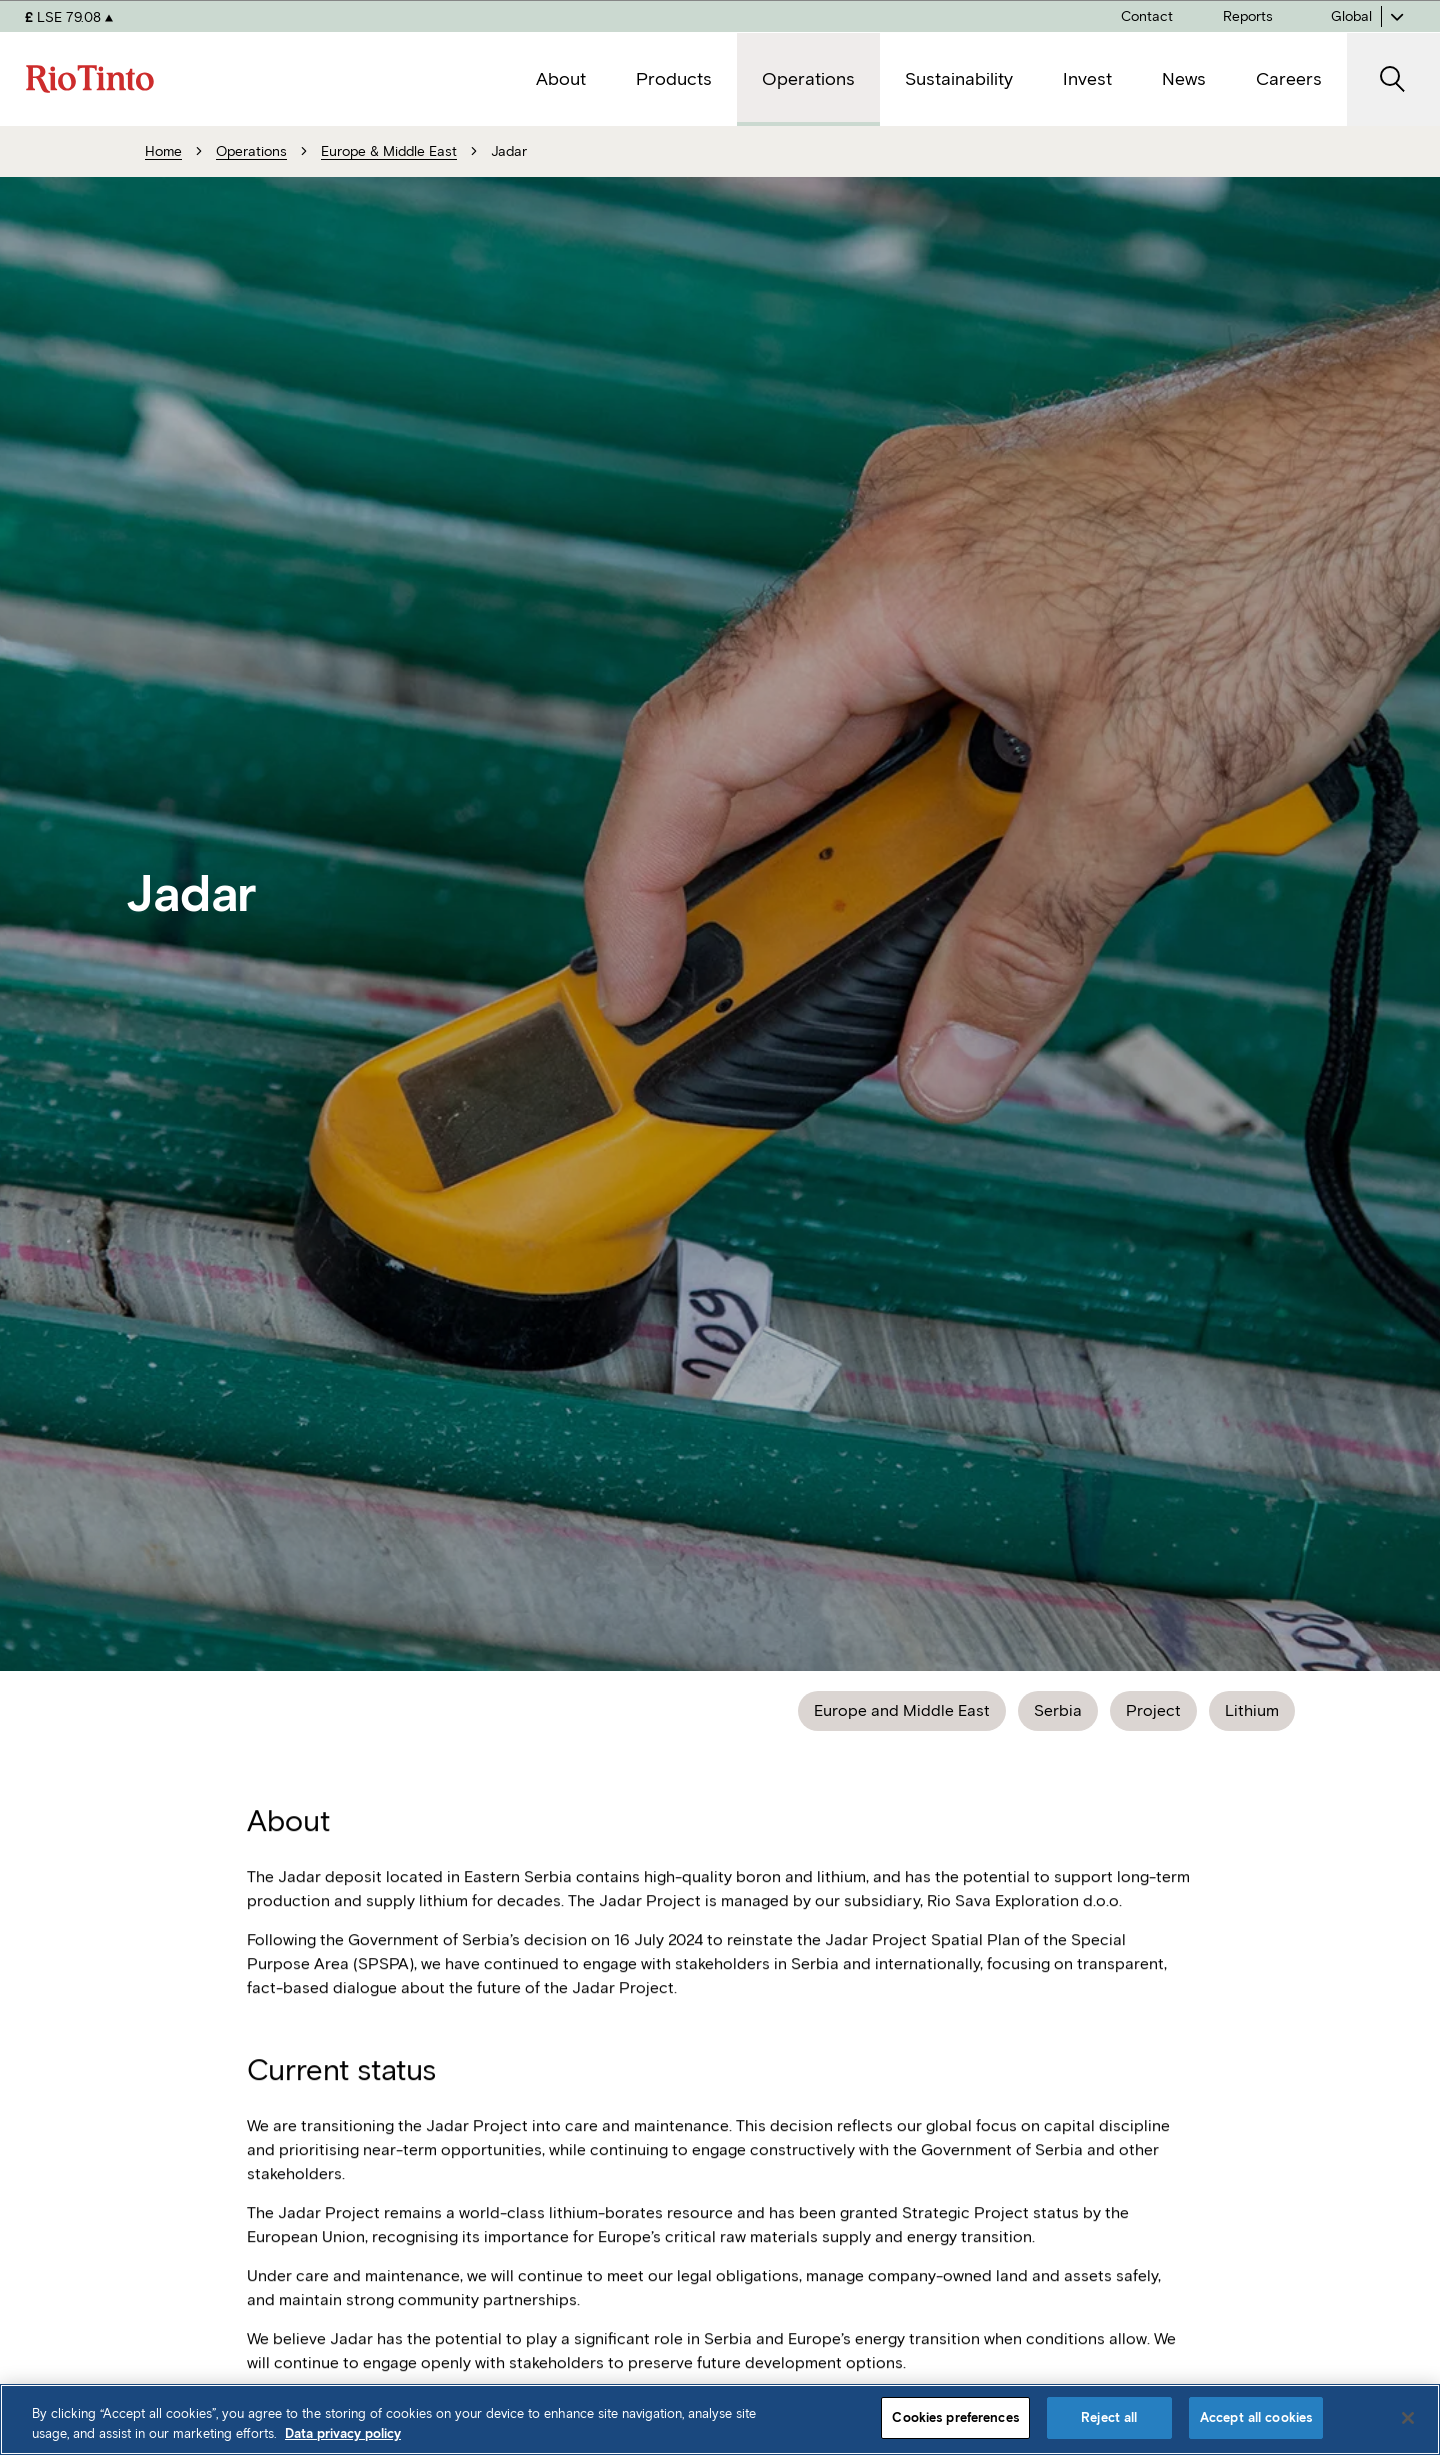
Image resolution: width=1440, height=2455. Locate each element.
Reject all (1109, 2417)
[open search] (1393, 79)
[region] (720, 2419)
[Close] (1408, 2418)
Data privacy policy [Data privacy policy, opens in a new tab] (343, 2433)
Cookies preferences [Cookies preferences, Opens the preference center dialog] (955, 2417)
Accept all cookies (1256, 2417)
